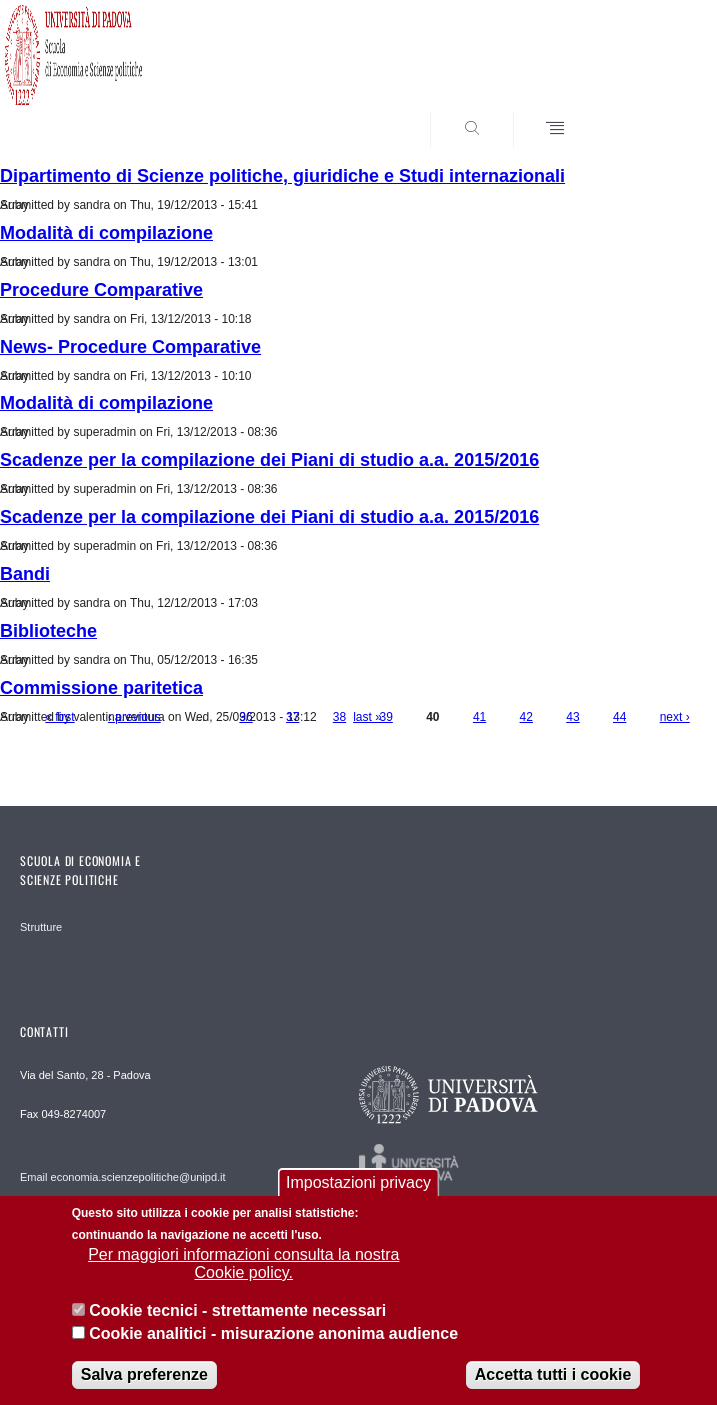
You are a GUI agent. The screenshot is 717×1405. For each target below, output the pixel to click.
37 (292, 717)
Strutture (41, 927)
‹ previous (134, 717)
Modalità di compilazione (106, 233)
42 (526, 717)
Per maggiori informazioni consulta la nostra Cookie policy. (243, 1269)
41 (479, 717)
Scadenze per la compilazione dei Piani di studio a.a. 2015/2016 (269, 460)
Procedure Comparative (101, 290)
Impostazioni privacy (358, 1188)
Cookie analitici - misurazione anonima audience (273, 1339)
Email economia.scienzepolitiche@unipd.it (123, 1177)
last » (367, 717)
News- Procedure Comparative (130, 347)
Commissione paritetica (101, 688)
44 (619, 717)
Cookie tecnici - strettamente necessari (237, 1316)
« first (59, 717)
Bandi (25, 574)
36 (245, 717)
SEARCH (647, 111)
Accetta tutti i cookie (553, 1380)
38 (339, 717)
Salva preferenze (144, 1380)
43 (572, 717)
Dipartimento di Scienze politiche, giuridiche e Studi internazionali (282, 176)
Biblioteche (48, 631)
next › (675, 717)
